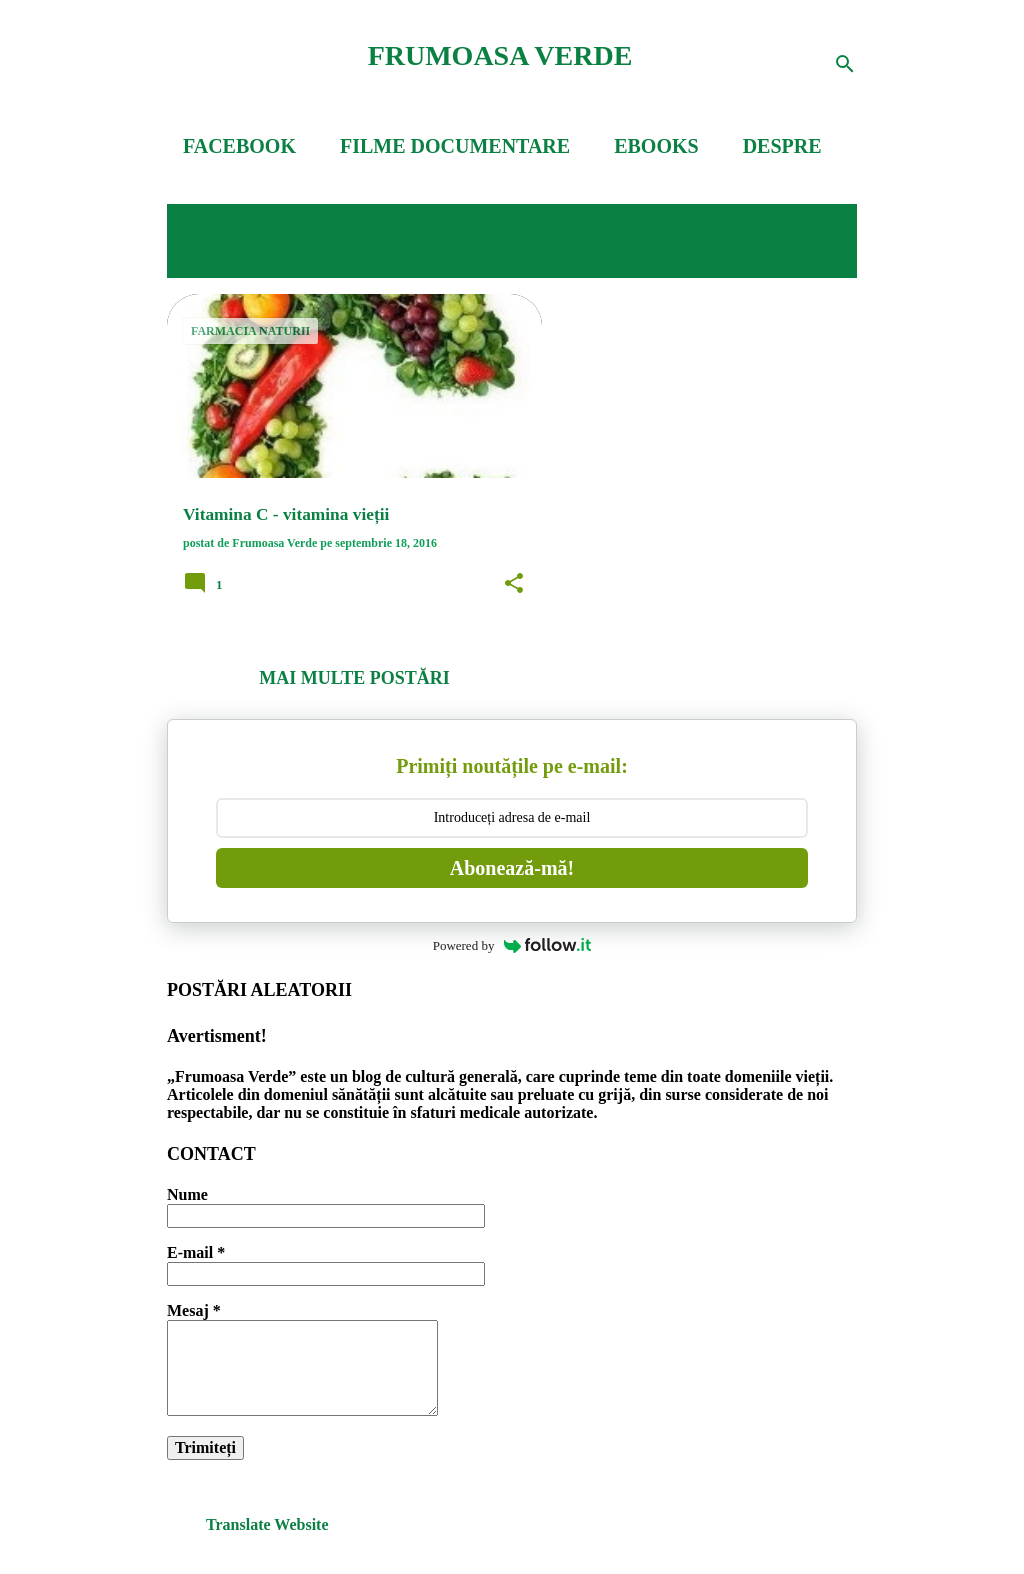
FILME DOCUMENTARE (455, 146)
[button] (514, 584)
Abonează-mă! (512, 868)
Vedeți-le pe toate (279, 255)
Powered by (512, 945)
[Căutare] (845, 64)
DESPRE (782, 146)
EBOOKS (656, 146)
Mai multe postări (354, 678)
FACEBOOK (239, 146)
